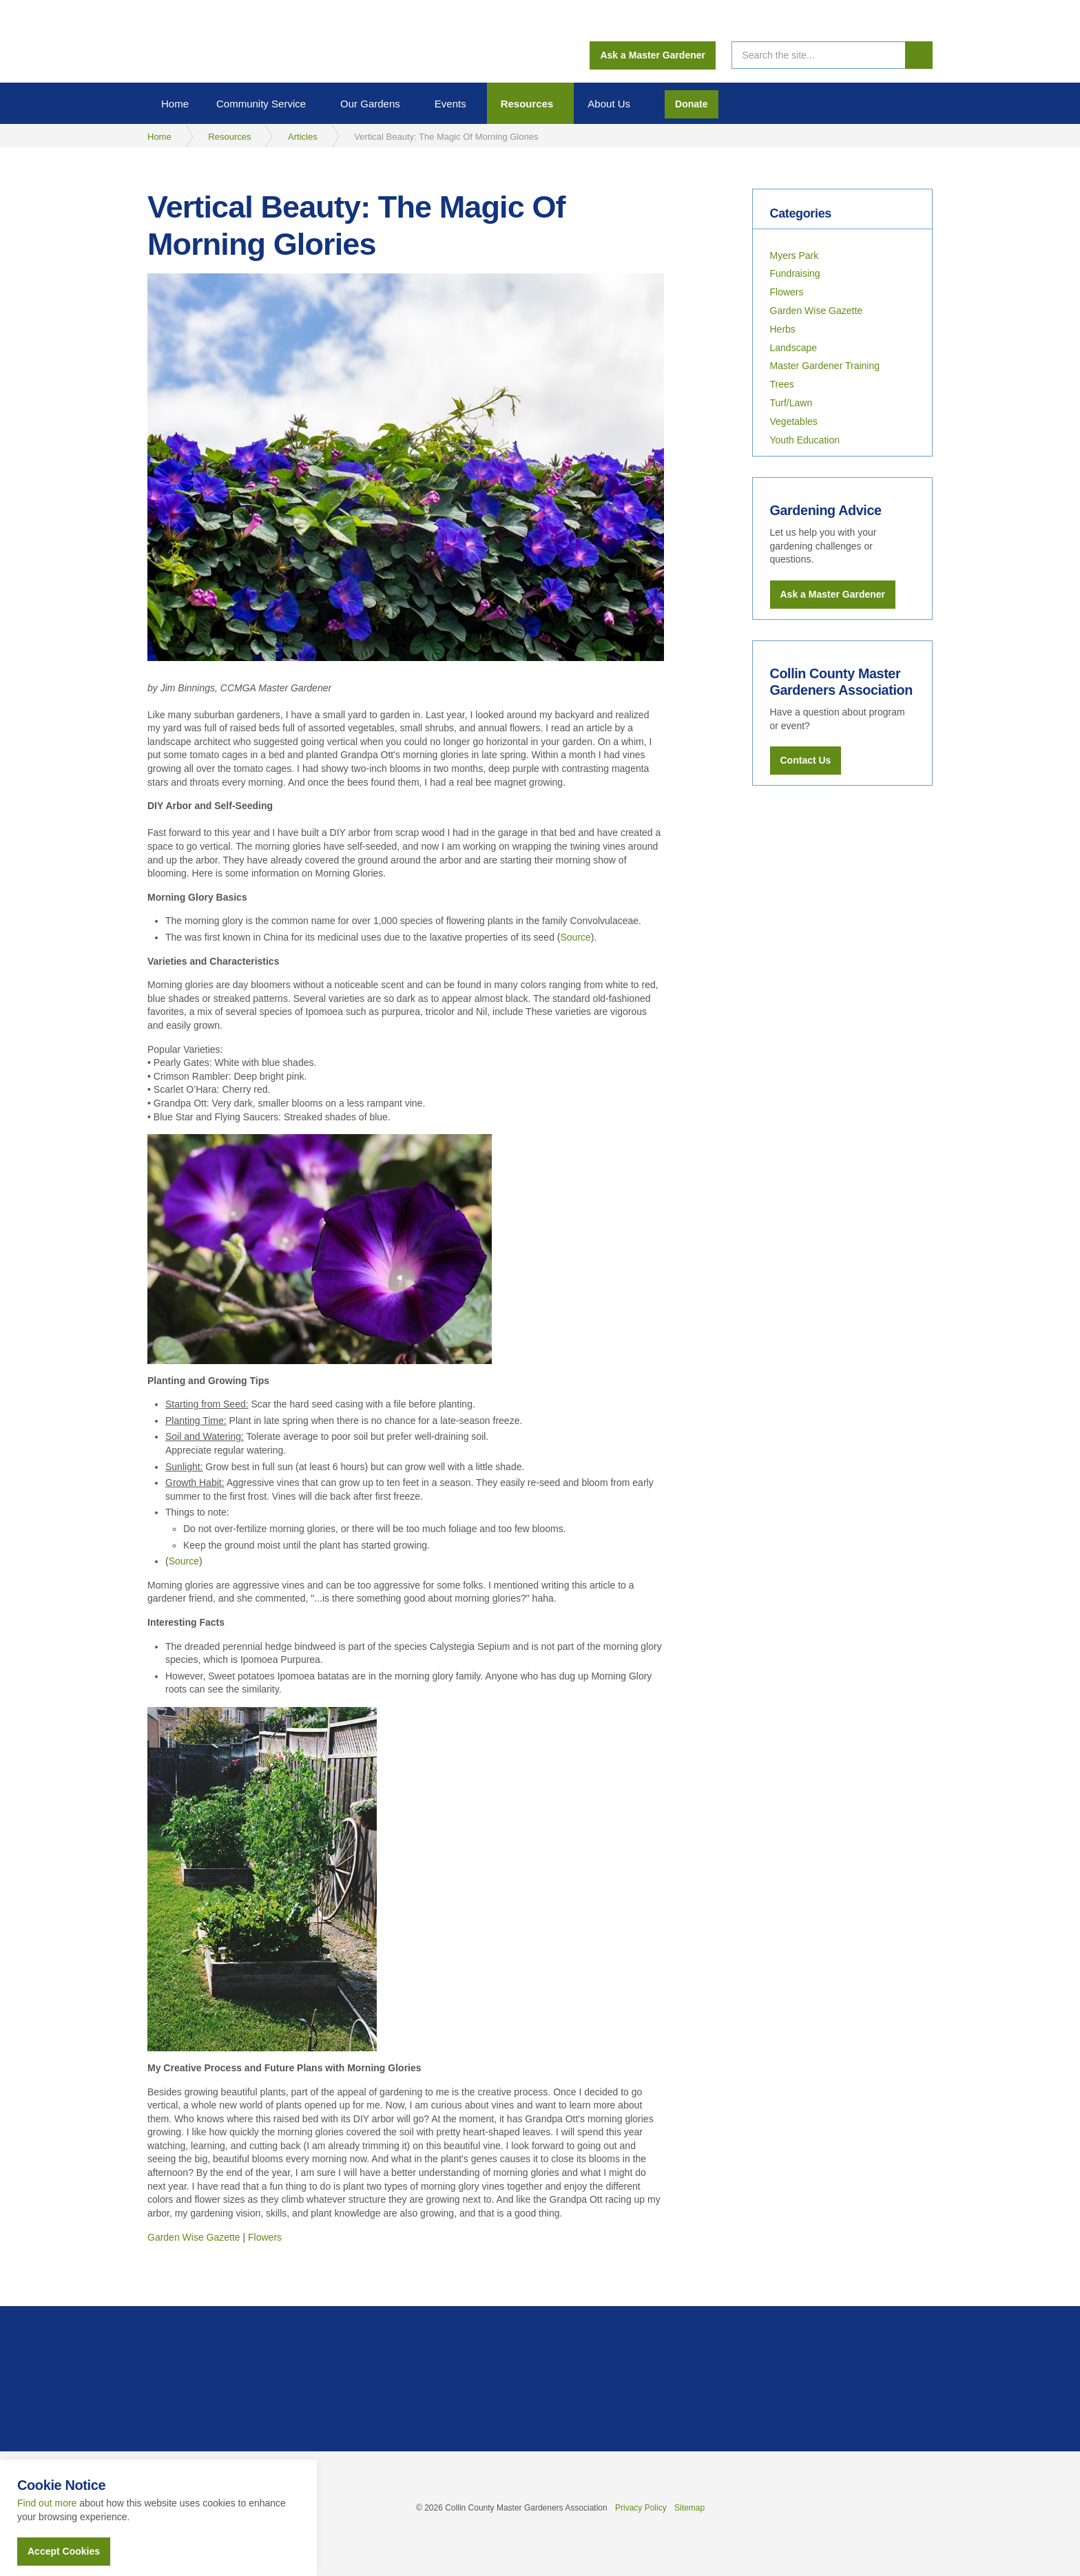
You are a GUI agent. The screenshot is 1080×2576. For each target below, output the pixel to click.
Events (450, 103)
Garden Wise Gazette (193, 2237)
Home (175, 103)
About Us (609, 103)
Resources (527, 103)
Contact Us (805, 758)
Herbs (783, 329)
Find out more (46, 2503)
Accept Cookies (64, 2551)
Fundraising (795, 273)
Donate (691, 103)
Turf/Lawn (791, 402)
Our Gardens (370, 103)
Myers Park (794, 255)
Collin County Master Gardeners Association (203, 41)
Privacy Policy (641, 2508)
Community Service (261, 103)
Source (576, 937)
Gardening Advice (826, 510)
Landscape (794, 347)
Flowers (265, 2237)
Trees (782, 384)
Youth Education (805, 440)
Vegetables (794, 421)
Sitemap (689, 2508)
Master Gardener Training (825, 365)
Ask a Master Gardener (652, 55)
